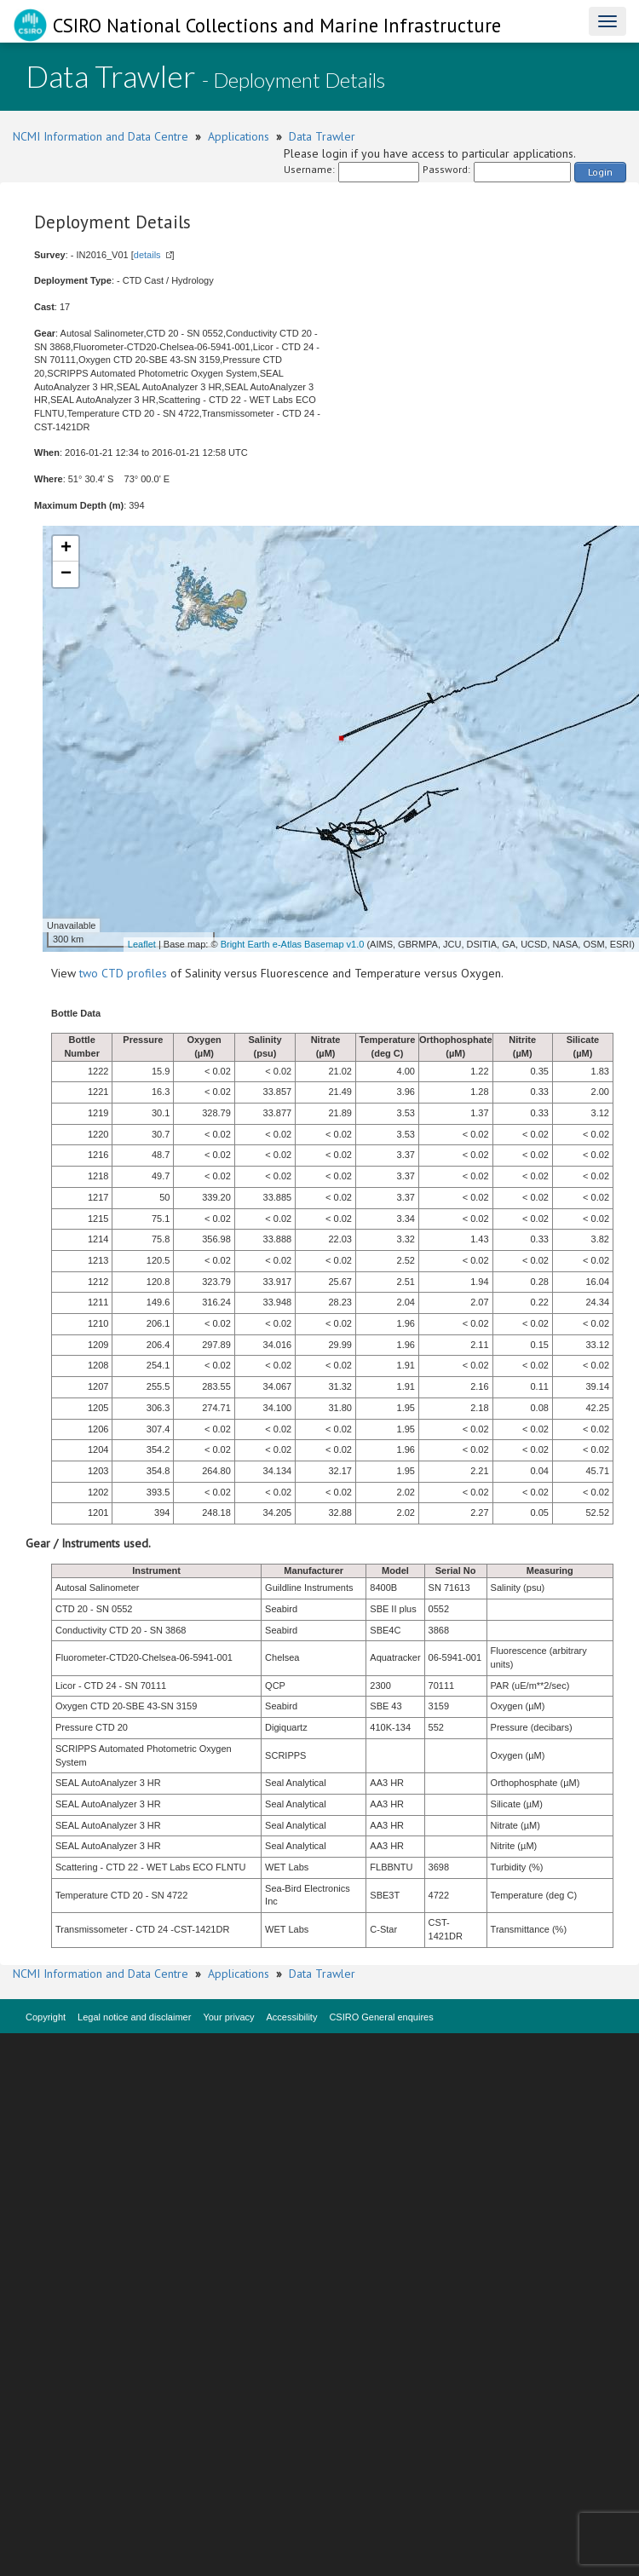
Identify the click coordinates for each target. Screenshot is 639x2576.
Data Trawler (322, 136)
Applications (238, 136)
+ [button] (66, 549)
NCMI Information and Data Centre (100, 136)
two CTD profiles (123, 973)
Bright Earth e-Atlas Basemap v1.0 (293, 944)
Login (600, 171)
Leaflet (142, 944)
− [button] (66, 574)
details (147, 255)
